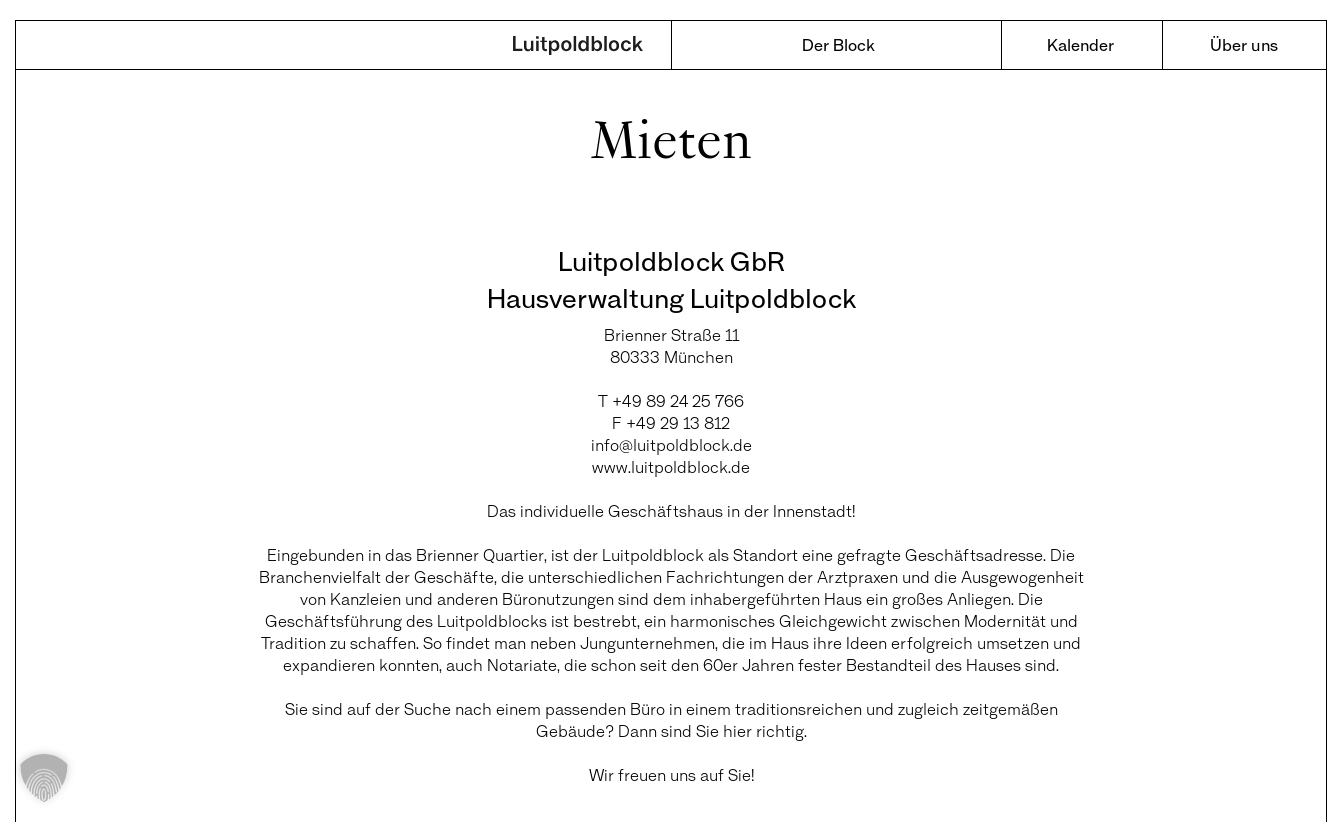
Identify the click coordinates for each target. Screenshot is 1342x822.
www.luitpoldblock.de (671, 466)
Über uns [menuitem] (1244, 44)
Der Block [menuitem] (838, 44)
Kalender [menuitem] (1080, 44)
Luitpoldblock (578, 47)
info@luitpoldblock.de (671, 444)
